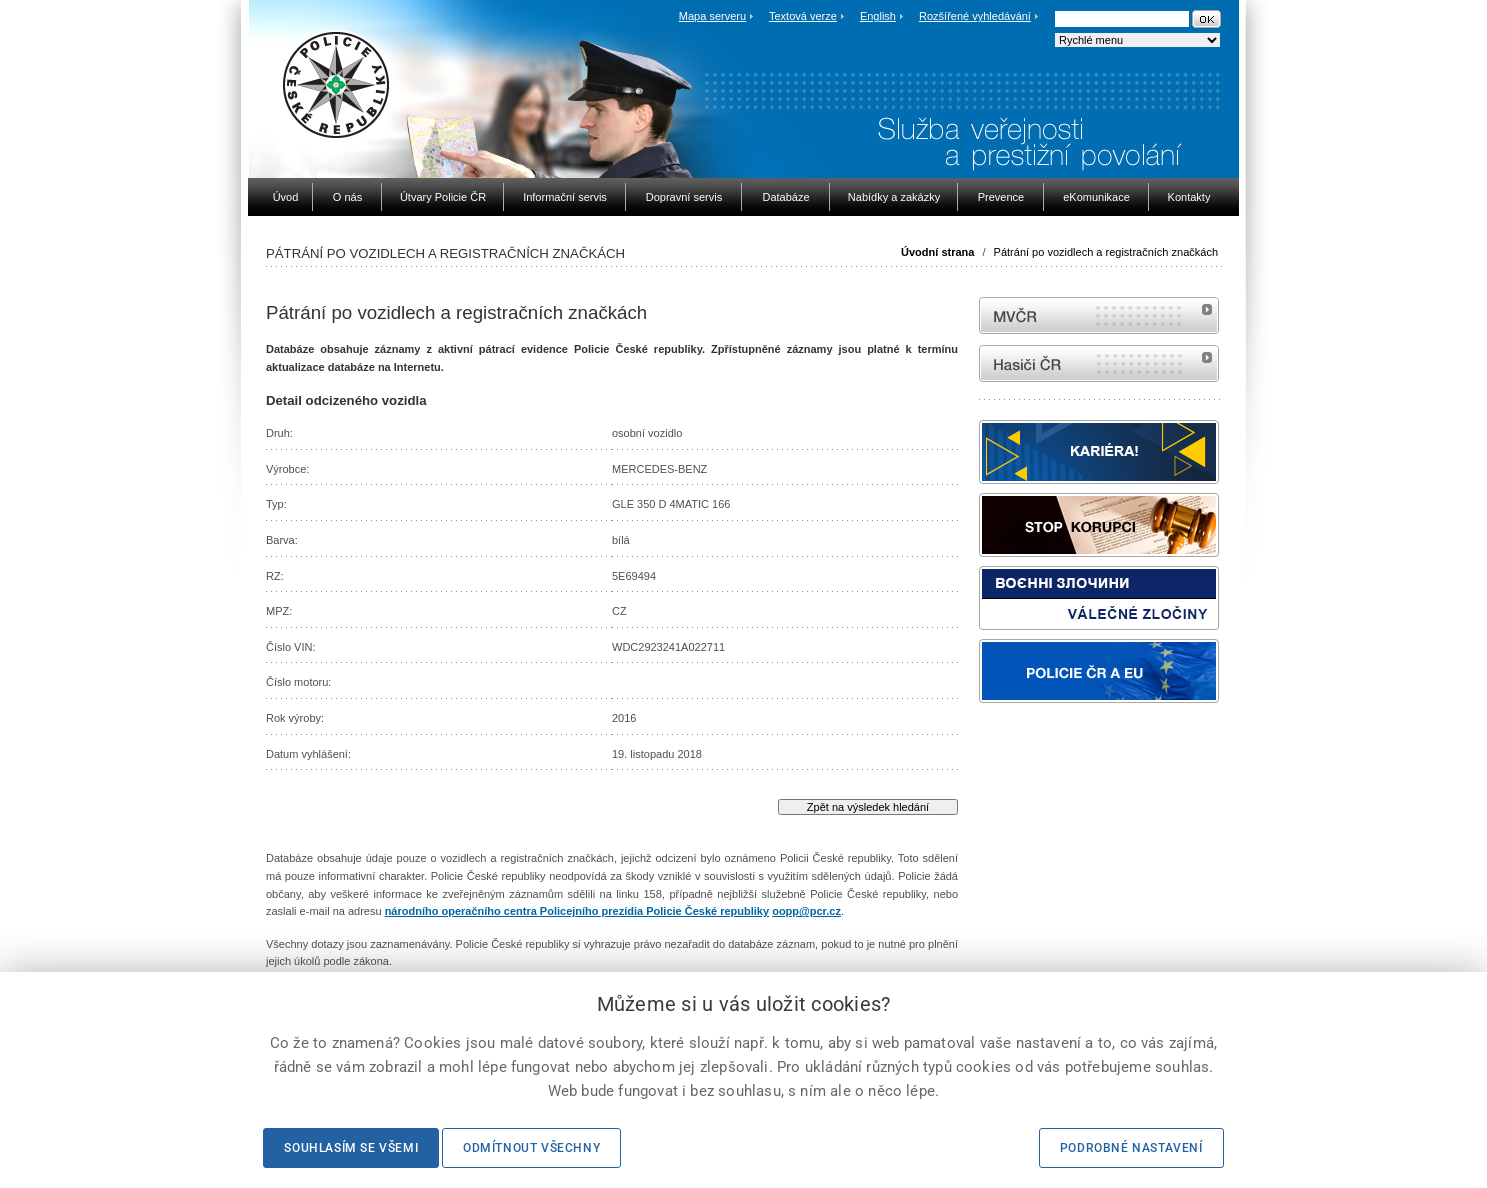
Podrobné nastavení (1131, 1148)
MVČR (1099, 315)
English (878, 16)
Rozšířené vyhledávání (975, 16)
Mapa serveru (712, 16)
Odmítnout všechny (531, 1148)
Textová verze (803, 16)
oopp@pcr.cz (806, 911)
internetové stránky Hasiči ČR (1099, 363)
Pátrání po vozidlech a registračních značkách (1106, 252)
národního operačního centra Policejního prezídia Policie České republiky (577, 911)
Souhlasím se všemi (351, 1148)
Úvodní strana (937, 252)
